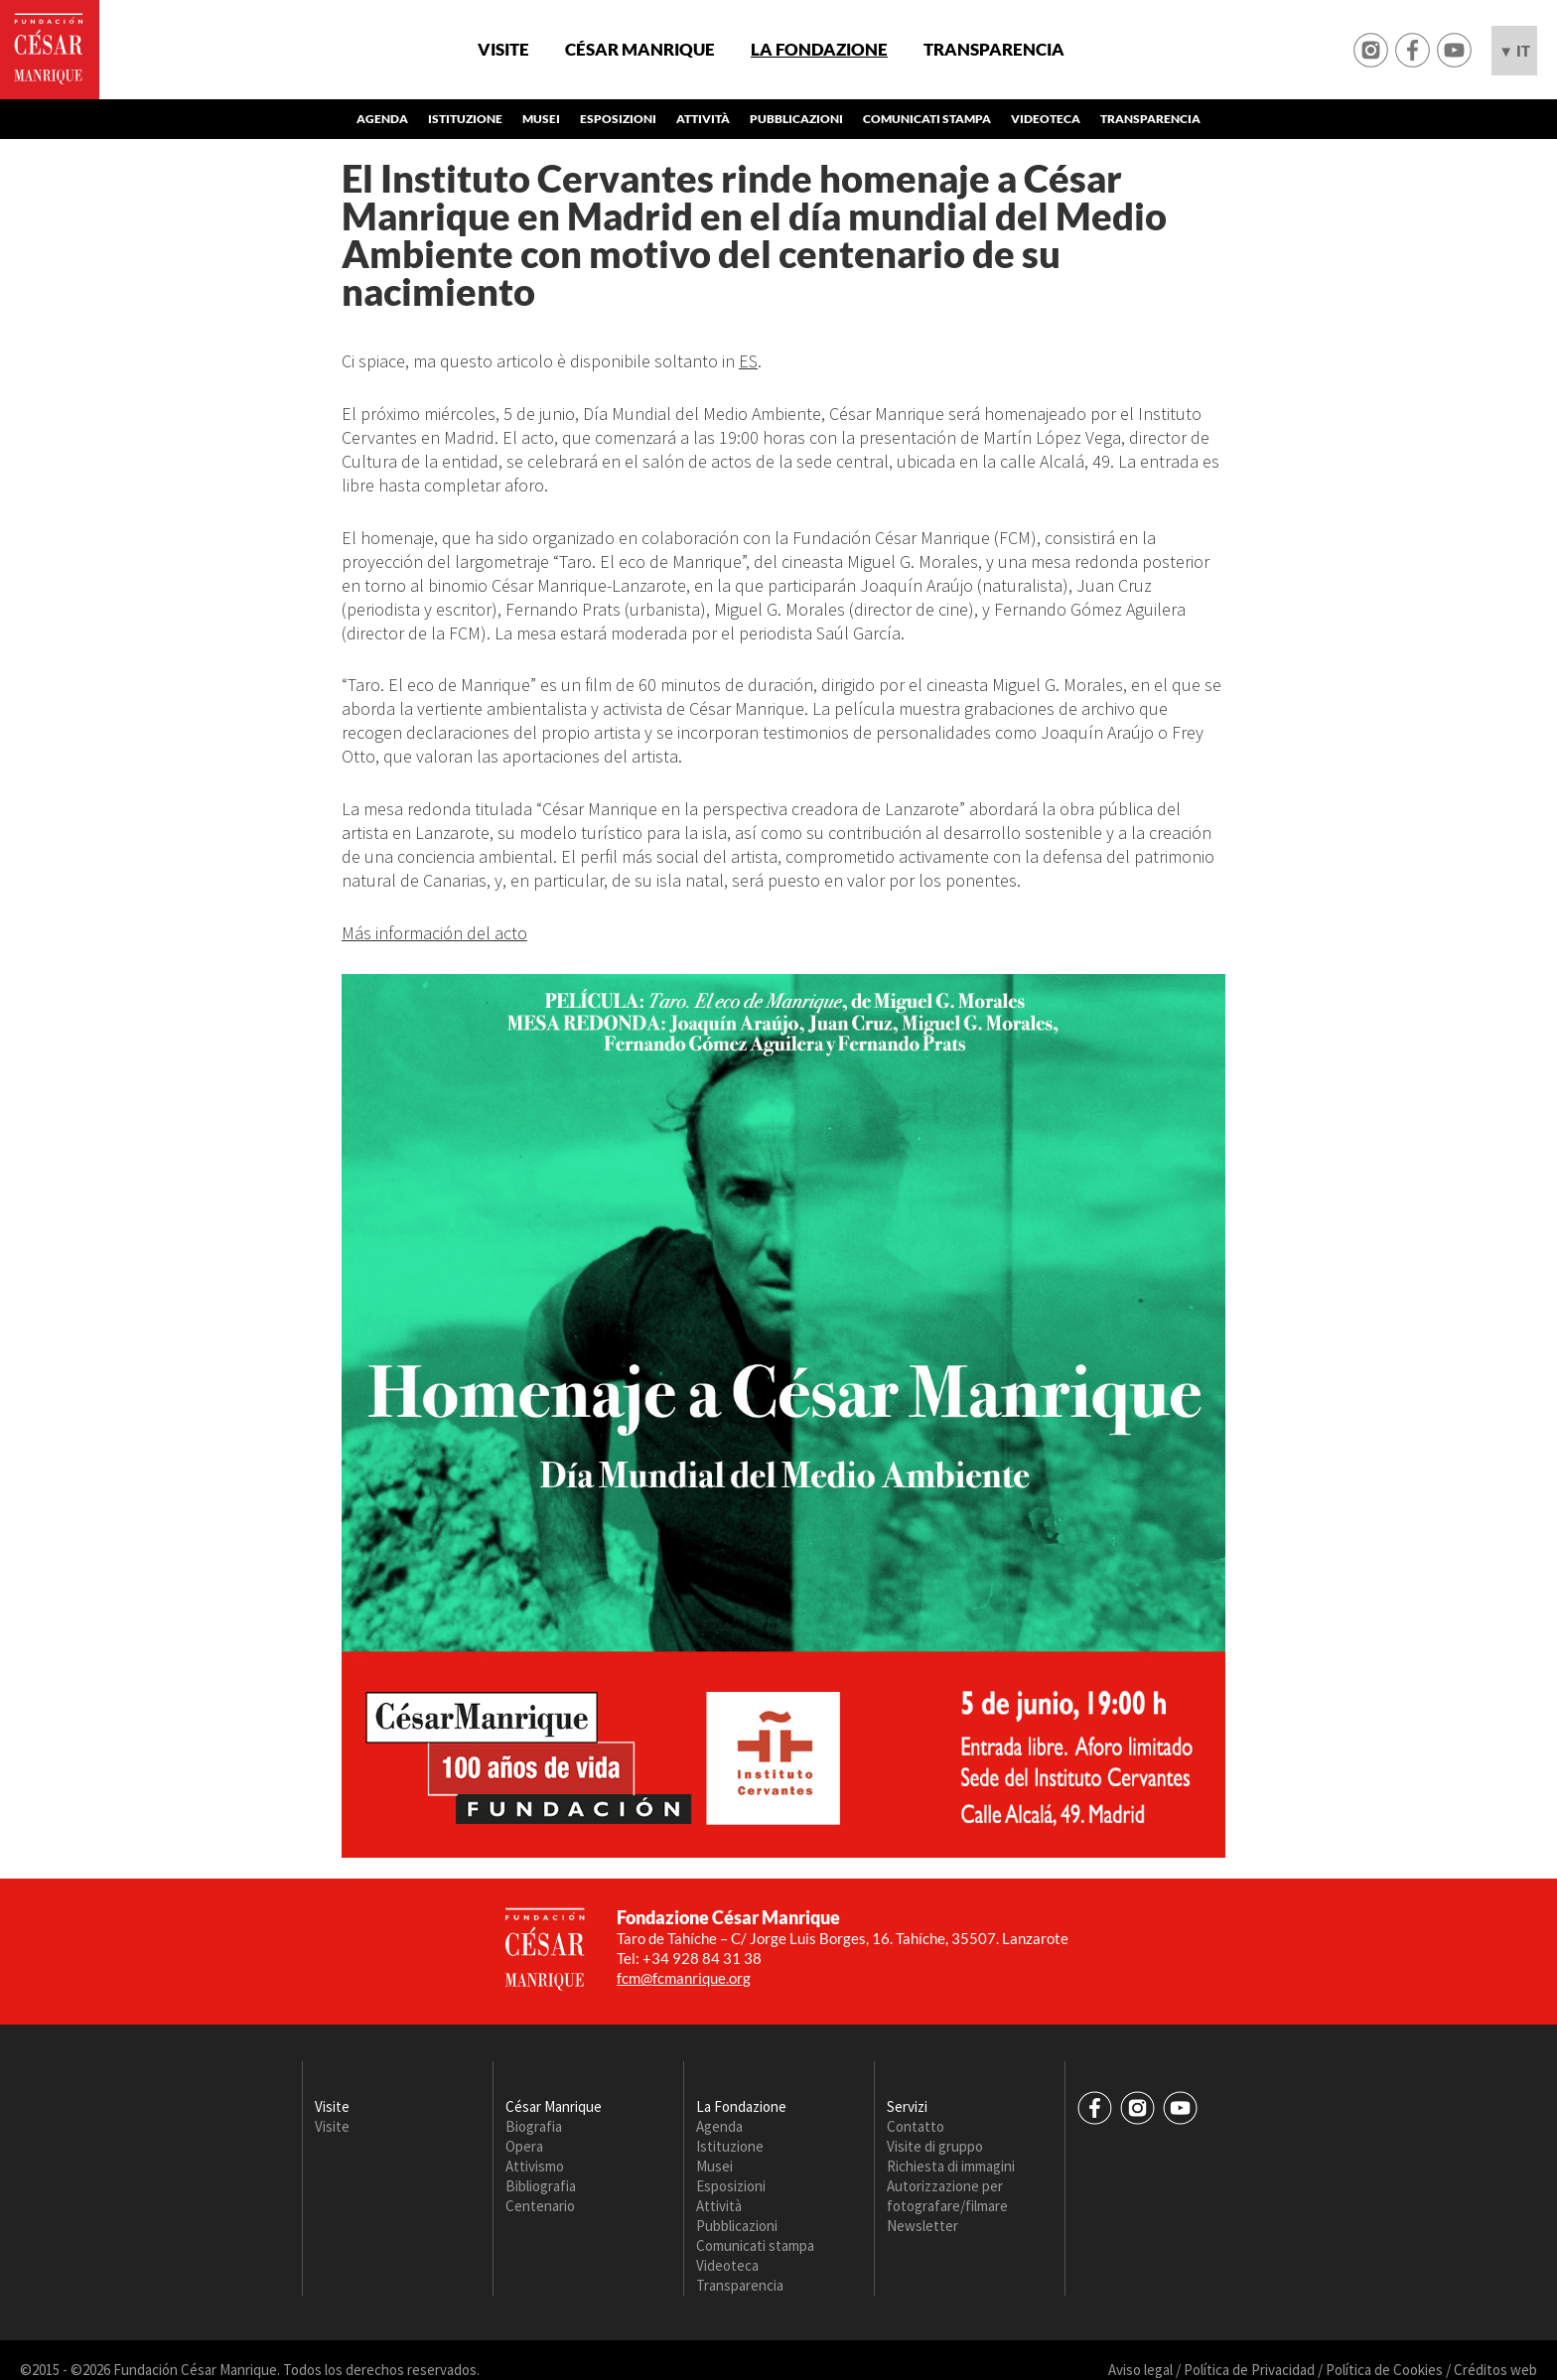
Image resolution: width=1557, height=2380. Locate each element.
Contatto (915, 2126)
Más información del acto (434, 932)
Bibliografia (540, 2185)
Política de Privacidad (1249, 2369)
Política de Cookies (1384, 2369)
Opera (524, 2146)
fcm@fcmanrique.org (684, 1978)
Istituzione (465, 118)
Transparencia (993, 50)
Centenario (540, 2205)
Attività (703, 118)
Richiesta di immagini (951, 2166)
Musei (541, 118)
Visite (503, 50)
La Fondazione (819, 50)
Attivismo (534, 2166)
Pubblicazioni (796, 118)
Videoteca (1045, 118)
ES (748, 361)
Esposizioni (618, 118)
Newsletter (922, 2225)
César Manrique (640, 50)
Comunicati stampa (927, 118)
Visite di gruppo (935, 2146)
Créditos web (1495, 2369)
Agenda (382, 118)
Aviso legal (1140, 2369)
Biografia (533, 2126)
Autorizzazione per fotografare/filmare (947, 2195)
